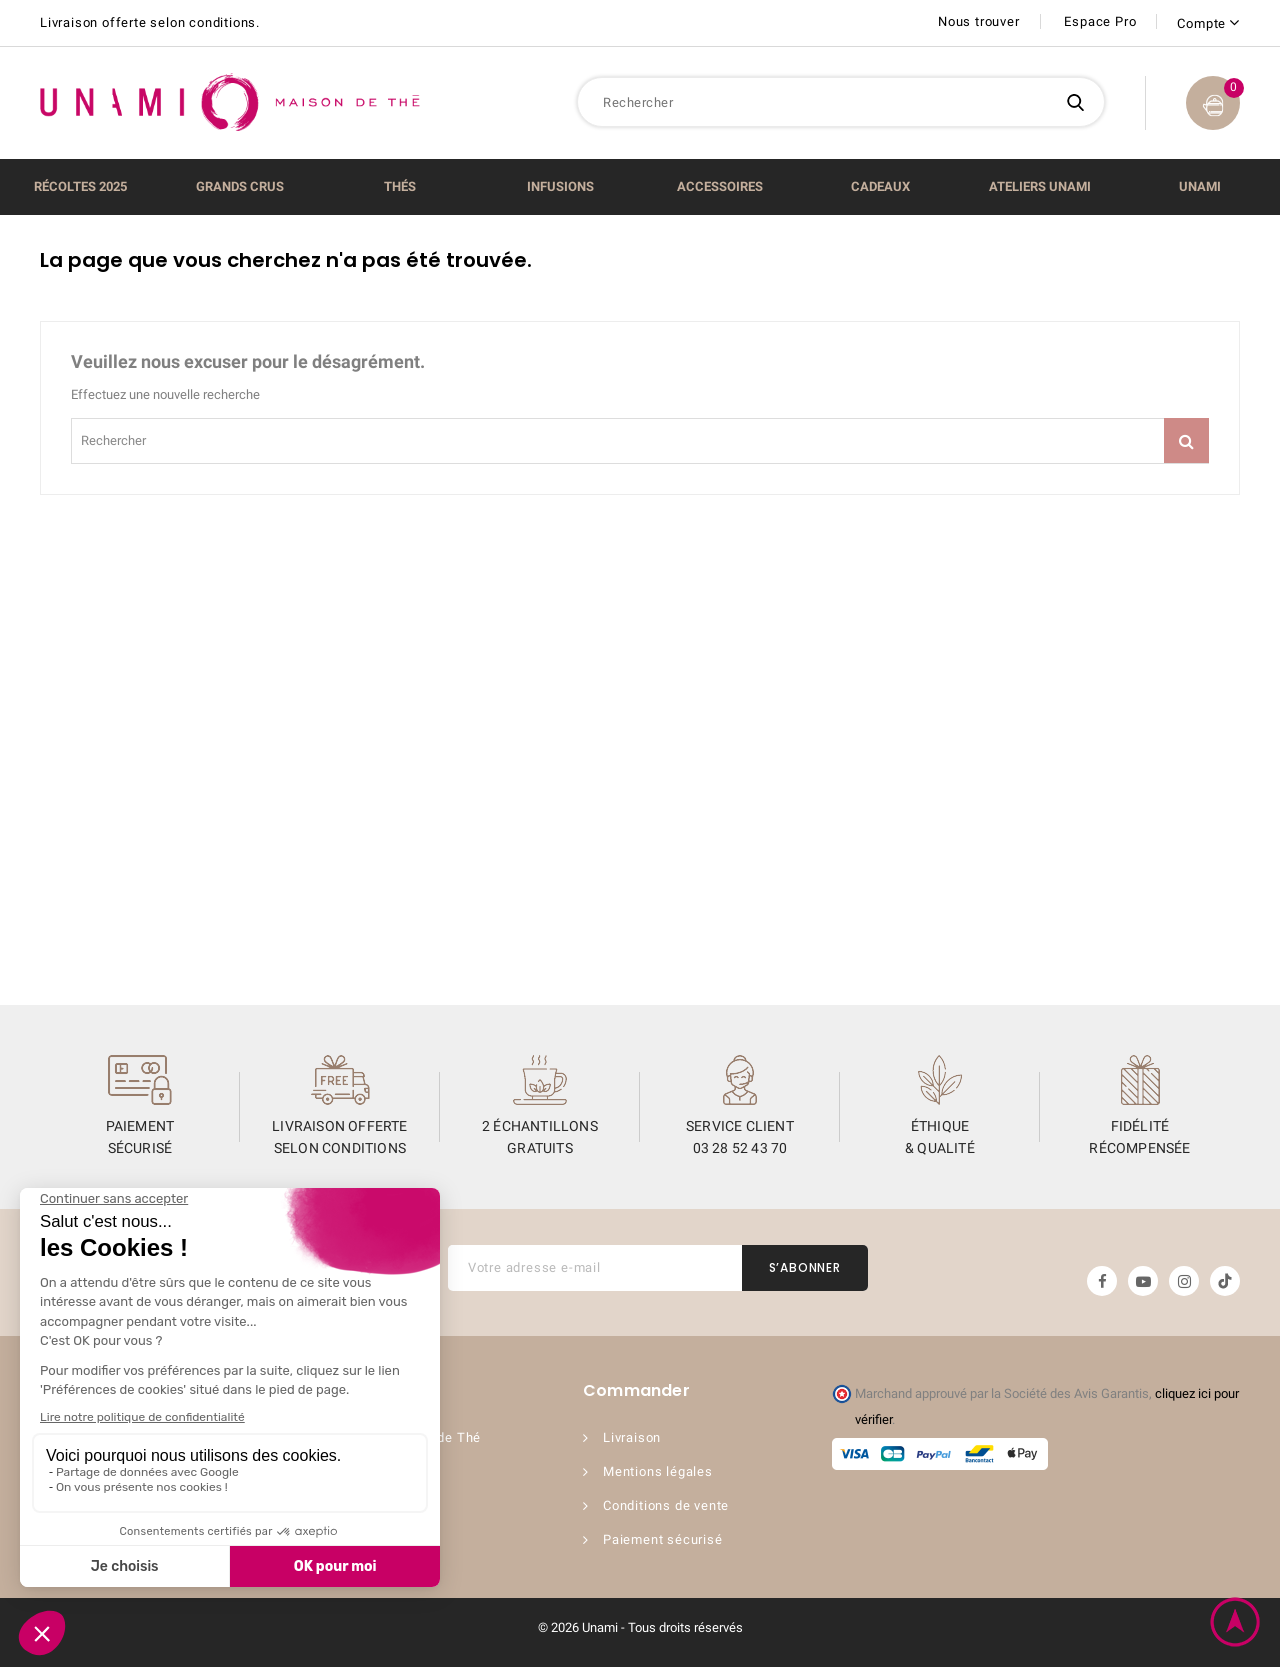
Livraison (632, 1437)
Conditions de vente (666, 1505)
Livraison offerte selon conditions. (150, 22)
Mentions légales (658, 1471)
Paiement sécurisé (663, 1539)
